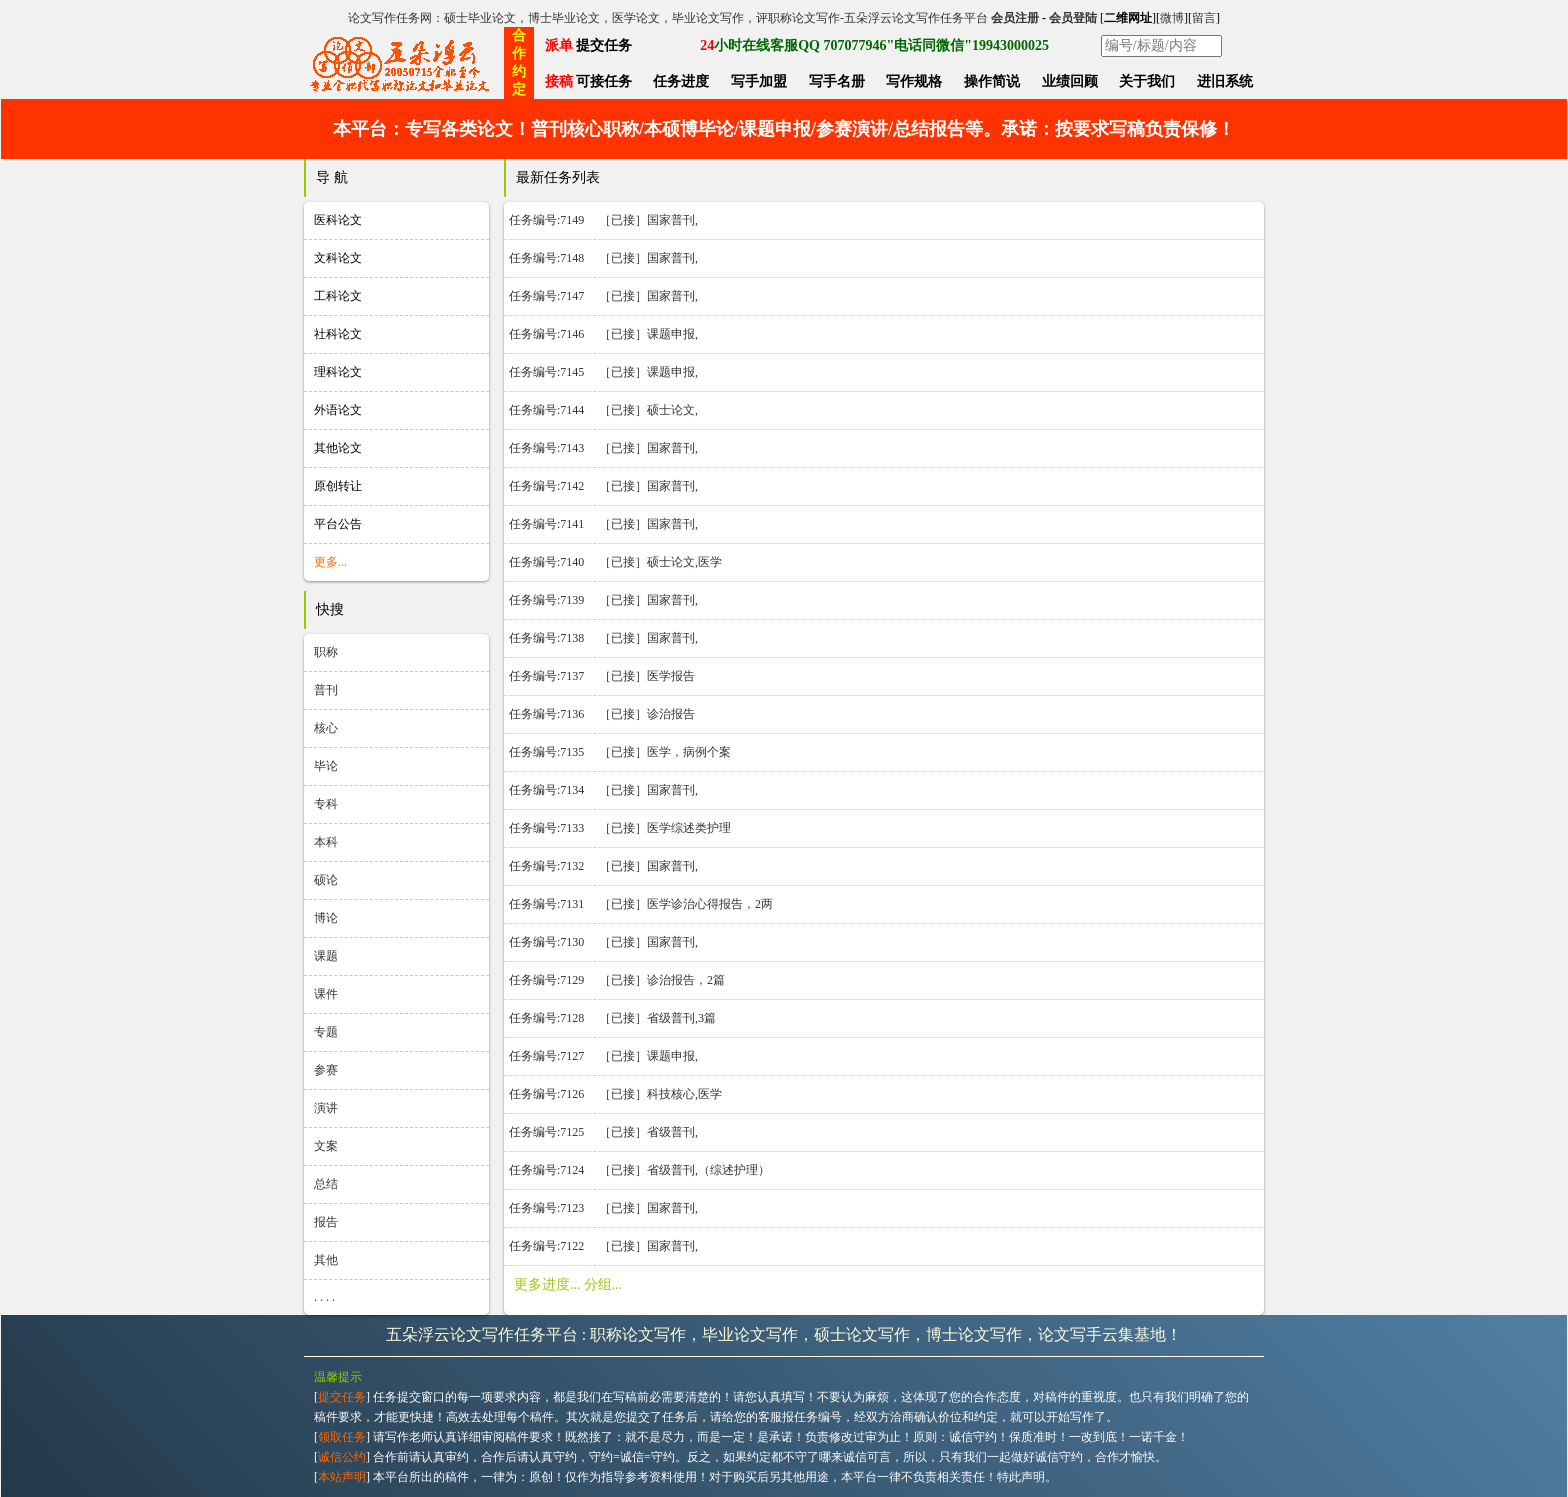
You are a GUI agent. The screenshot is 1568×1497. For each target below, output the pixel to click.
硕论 (326, 880)
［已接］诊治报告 (647, 714)
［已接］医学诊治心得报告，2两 (686, 904)
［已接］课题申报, (648, 334)
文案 (326, 1146)
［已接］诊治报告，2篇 (662, 980)
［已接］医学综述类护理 (665, 828)
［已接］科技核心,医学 (660, 1094)
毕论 (326, 766)
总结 (326, 1184)
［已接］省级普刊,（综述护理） (684, 1170)
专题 (326, 1032)
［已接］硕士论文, (648, 410)
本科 (326, 842)
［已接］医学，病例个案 (665, 752)
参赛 (326, 1070)
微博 (1172, 18)
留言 (1204, 18)
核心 (326, 728)
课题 (326, 956)
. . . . (324, 1297)
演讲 (326, 1108)
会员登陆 (1073, 18)
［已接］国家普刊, (648, 220)
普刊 (326, 690)
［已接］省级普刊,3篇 (657, 1018)
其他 (326, 1260)
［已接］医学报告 (647, 676)
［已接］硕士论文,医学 (660, 562)
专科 (326, 804)
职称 (326, 652)
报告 (326, 1222)
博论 (326, 918)
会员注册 (1015, 18)
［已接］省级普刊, (648, 1132)
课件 (326, 994)
